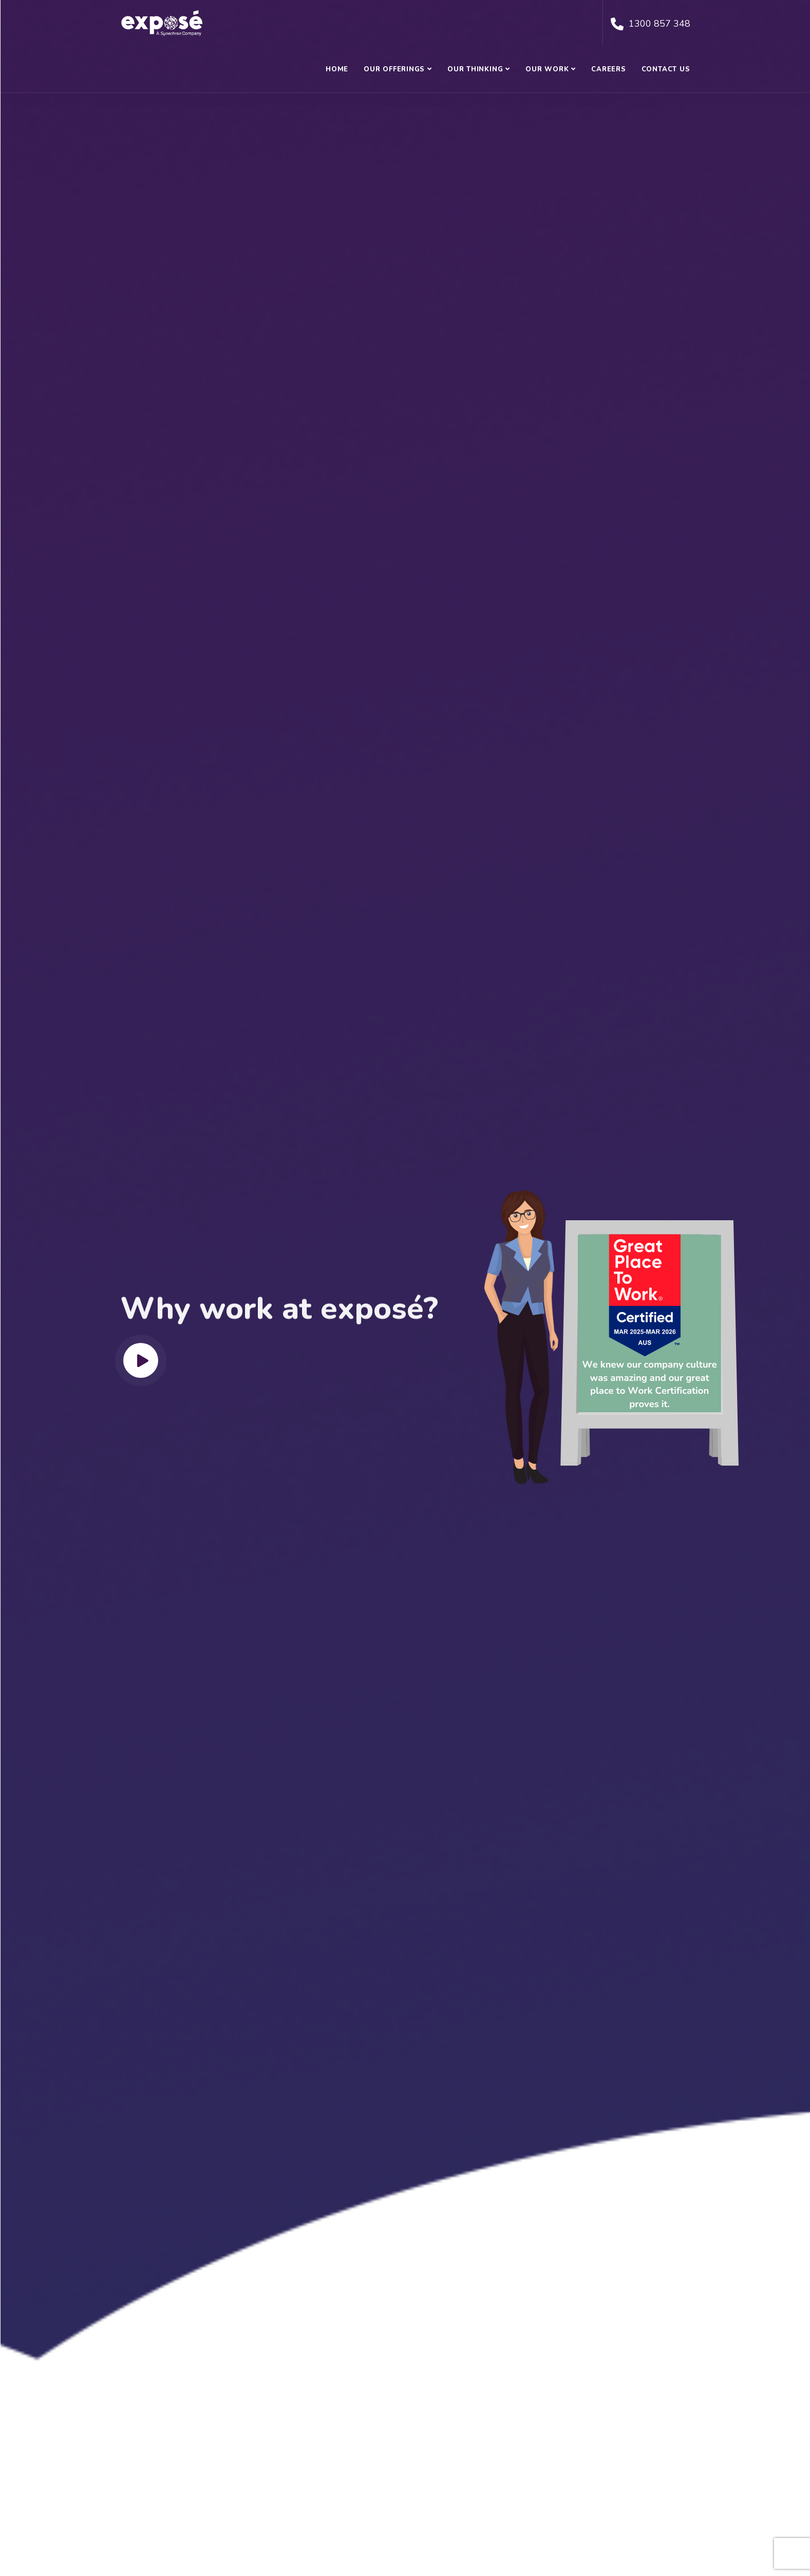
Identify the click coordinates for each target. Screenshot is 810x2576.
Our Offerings (394, 69)
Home (337, 69)
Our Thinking (475, 69)
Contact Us (666, 69)
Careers (608, 69)
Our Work (547, 69)
